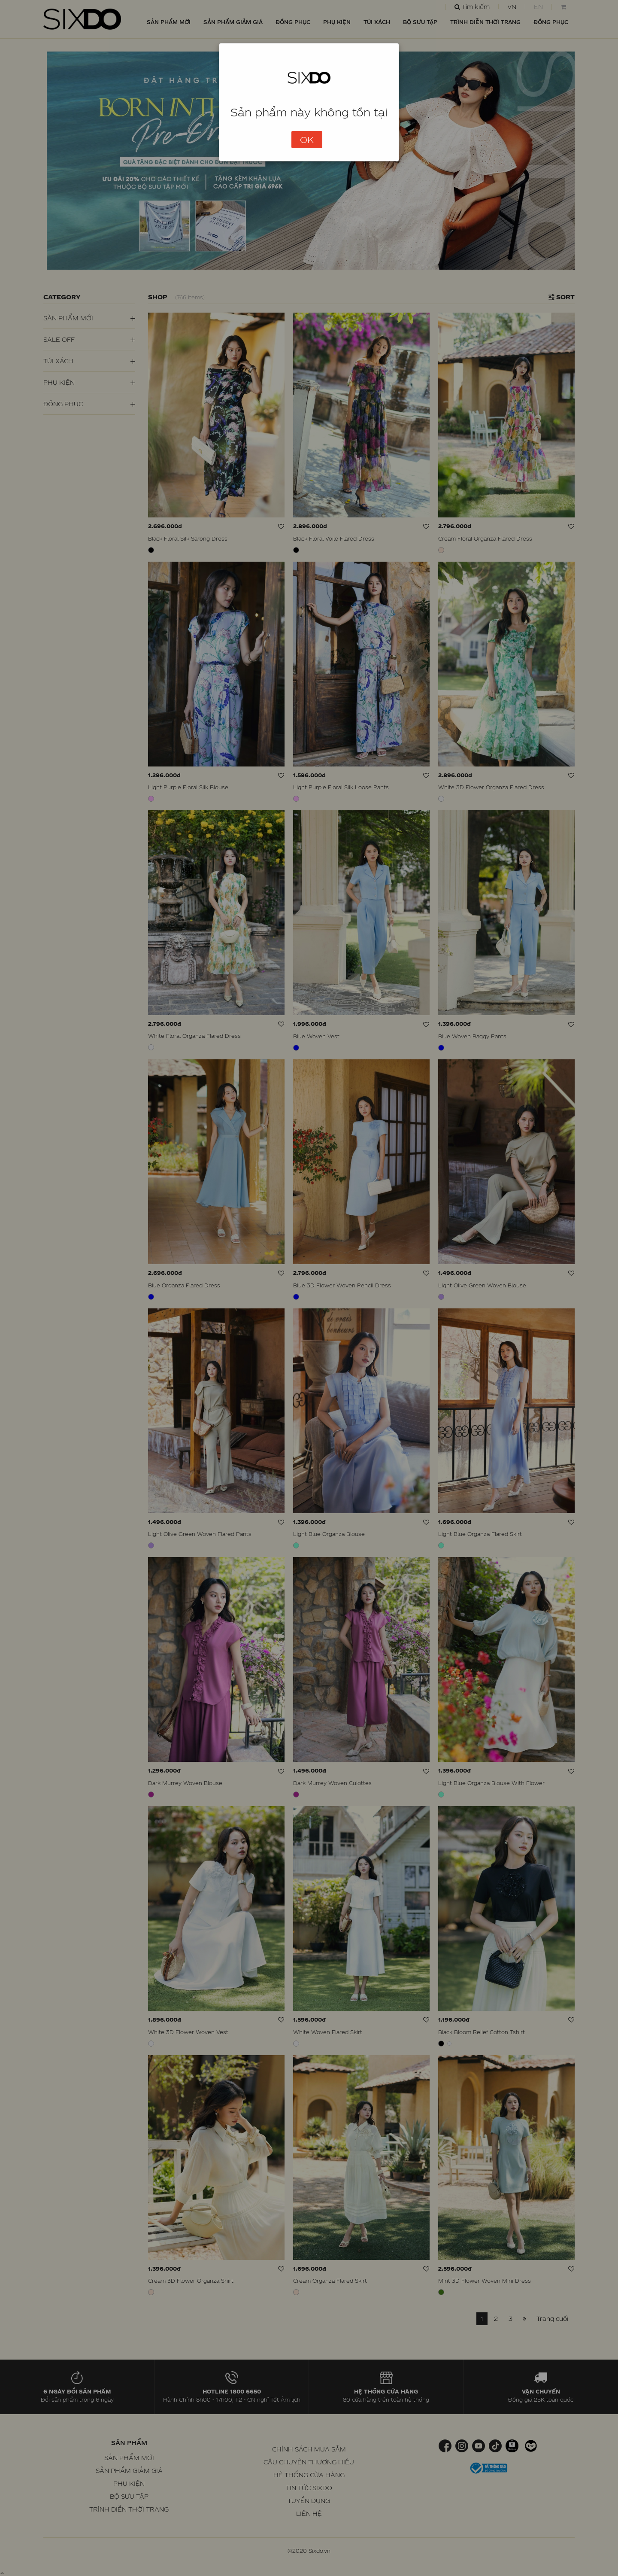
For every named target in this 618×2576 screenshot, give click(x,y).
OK (307, 139)
